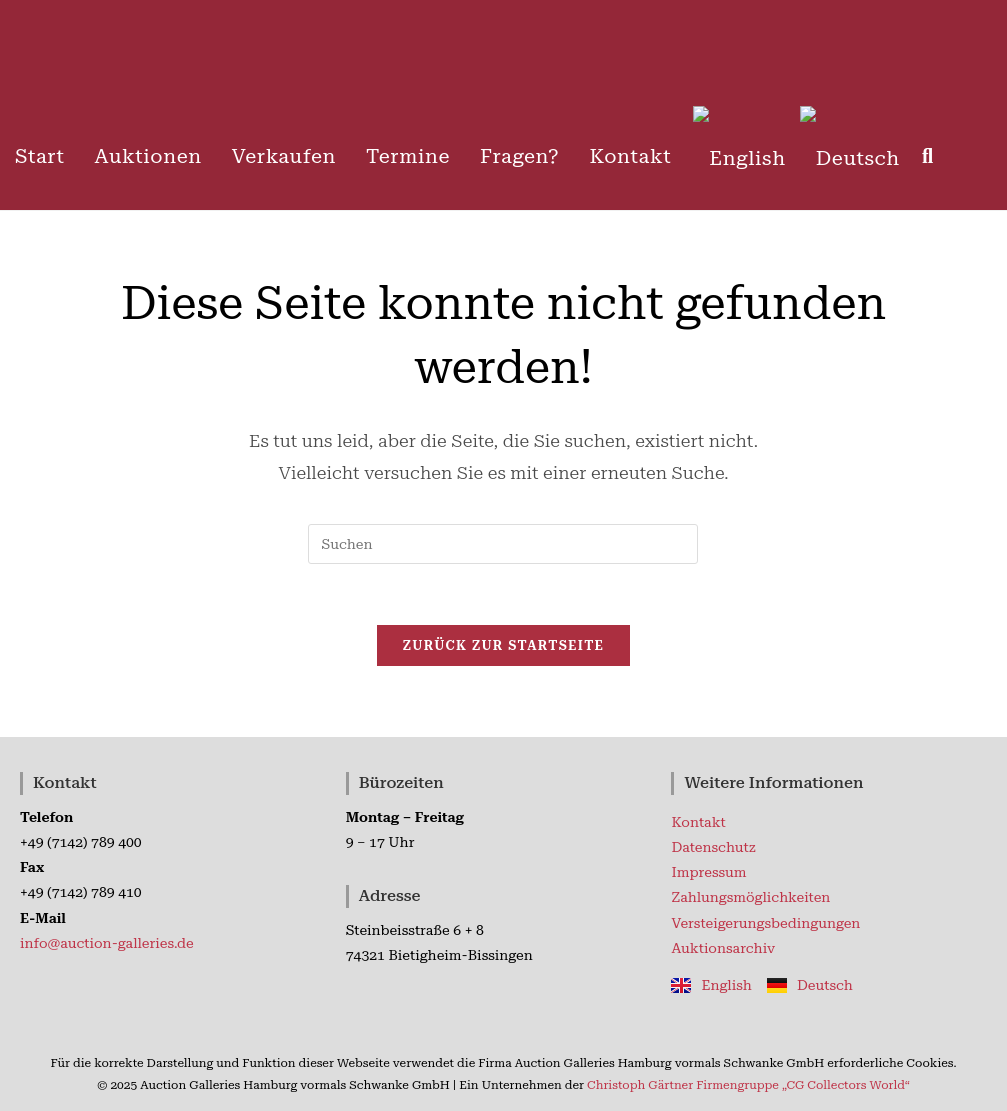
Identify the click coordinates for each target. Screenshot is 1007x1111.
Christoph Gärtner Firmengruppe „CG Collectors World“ (748, 1085)
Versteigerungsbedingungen (765, 923)
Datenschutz (713, 847)
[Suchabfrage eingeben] (503, 544)
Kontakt (698, 822)
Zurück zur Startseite (504, 645)
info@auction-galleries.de (107, 943)
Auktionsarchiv (723, 948)
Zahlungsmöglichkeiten (750, 897)
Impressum (708, 872)
